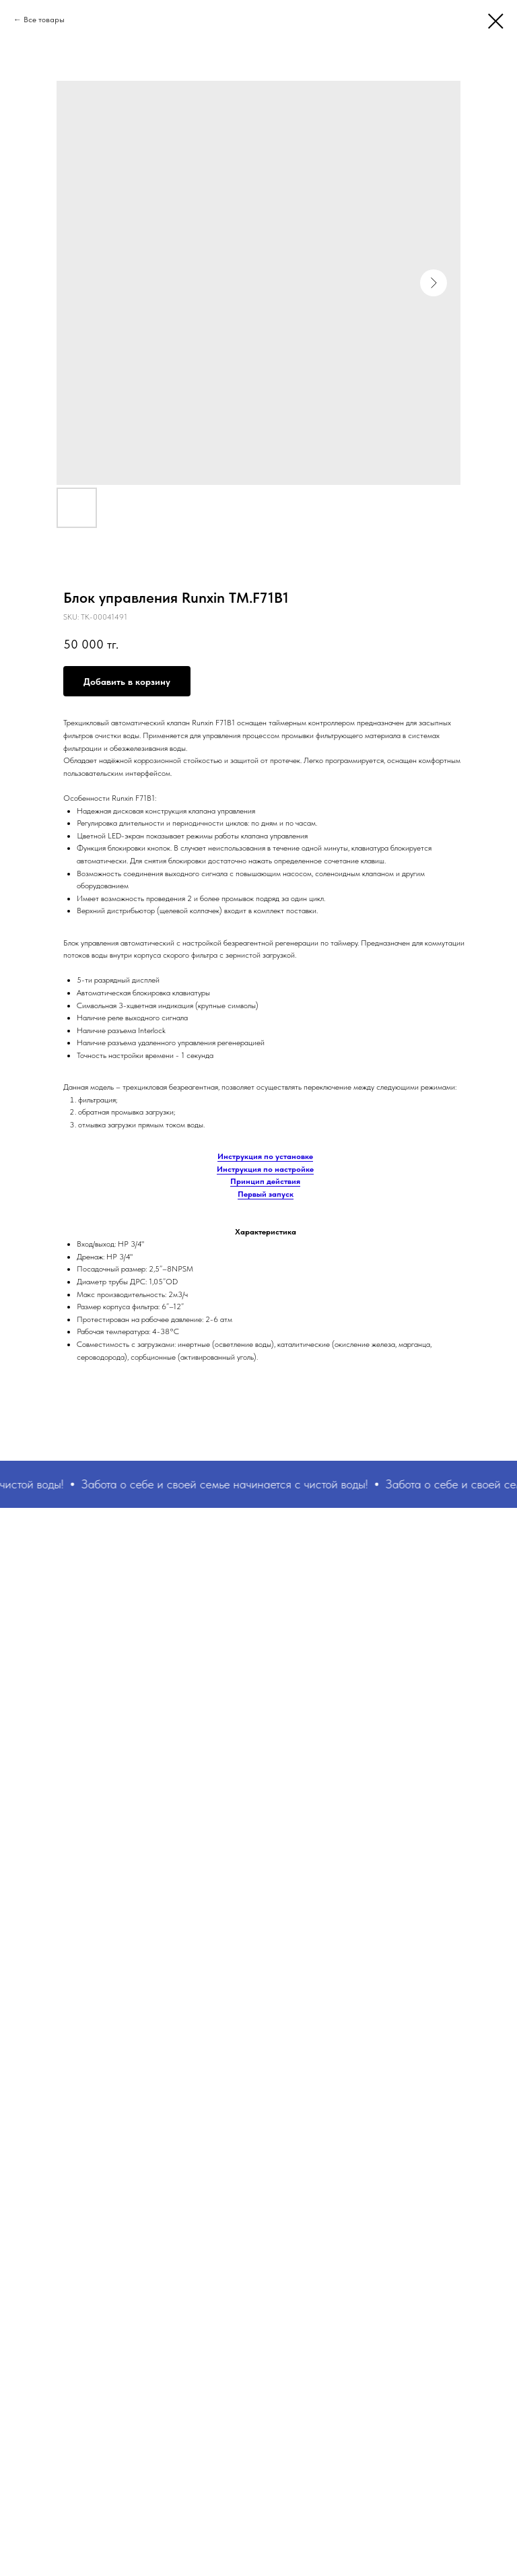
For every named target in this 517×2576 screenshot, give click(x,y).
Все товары (44, 19)
